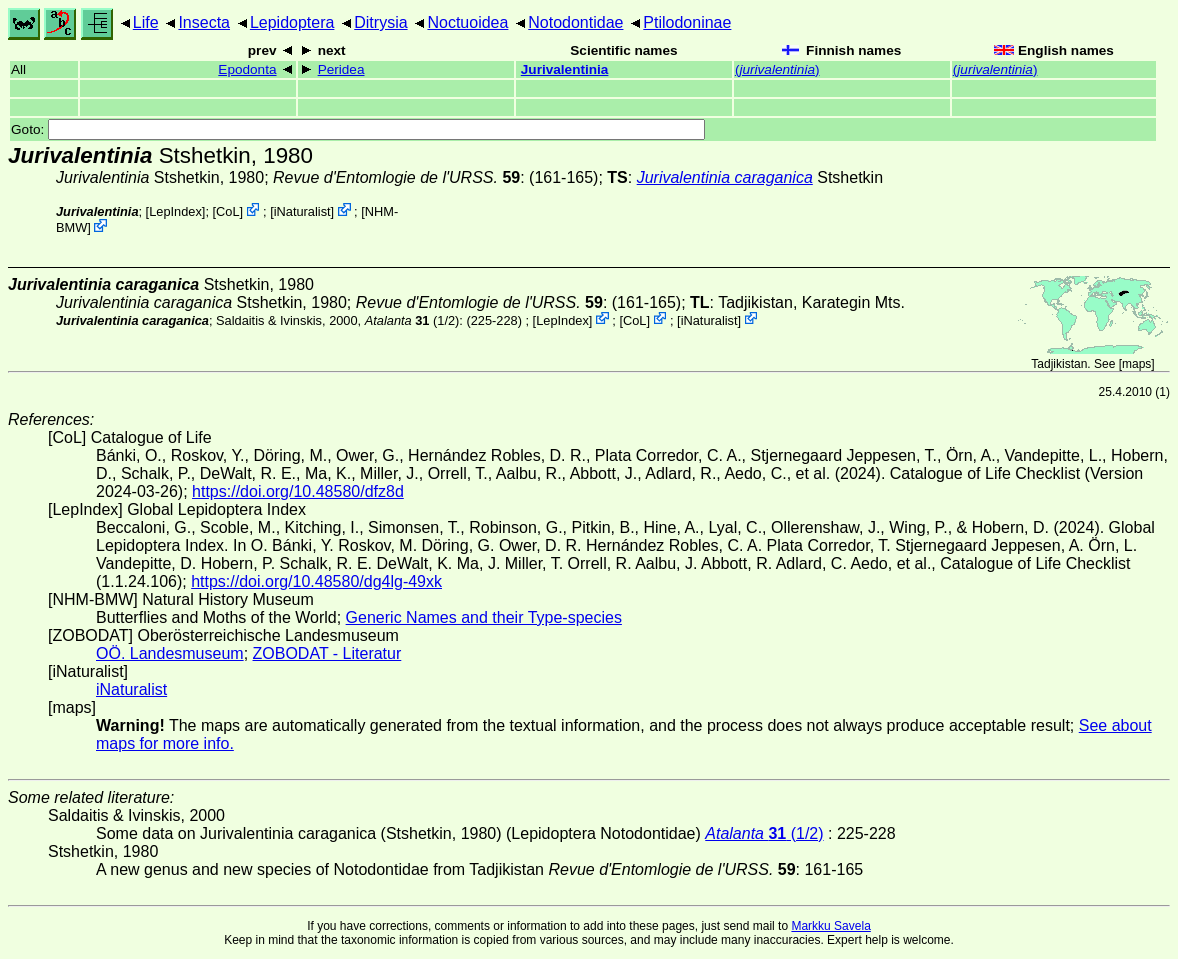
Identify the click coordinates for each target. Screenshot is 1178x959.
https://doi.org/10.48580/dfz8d (298, 491)
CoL (227, 211)
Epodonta (247, 69)
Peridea (341, 69)
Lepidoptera (292, 22)
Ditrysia (380, 22)
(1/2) (412, 319)
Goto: (358, 129)
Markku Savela (830, 926)
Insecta (204, 22)
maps (1136, 364)
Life (146, 22)
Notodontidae (575, 22)
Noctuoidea (467, 22)
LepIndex (175, 211)
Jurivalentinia (565, 69)
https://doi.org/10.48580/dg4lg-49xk (316, 581)
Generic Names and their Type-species (484, 617)
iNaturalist (302, 211)
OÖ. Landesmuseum (170, 653)
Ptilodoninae (687, 22)
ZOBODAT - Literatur (327, 653)
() (777, 69)
